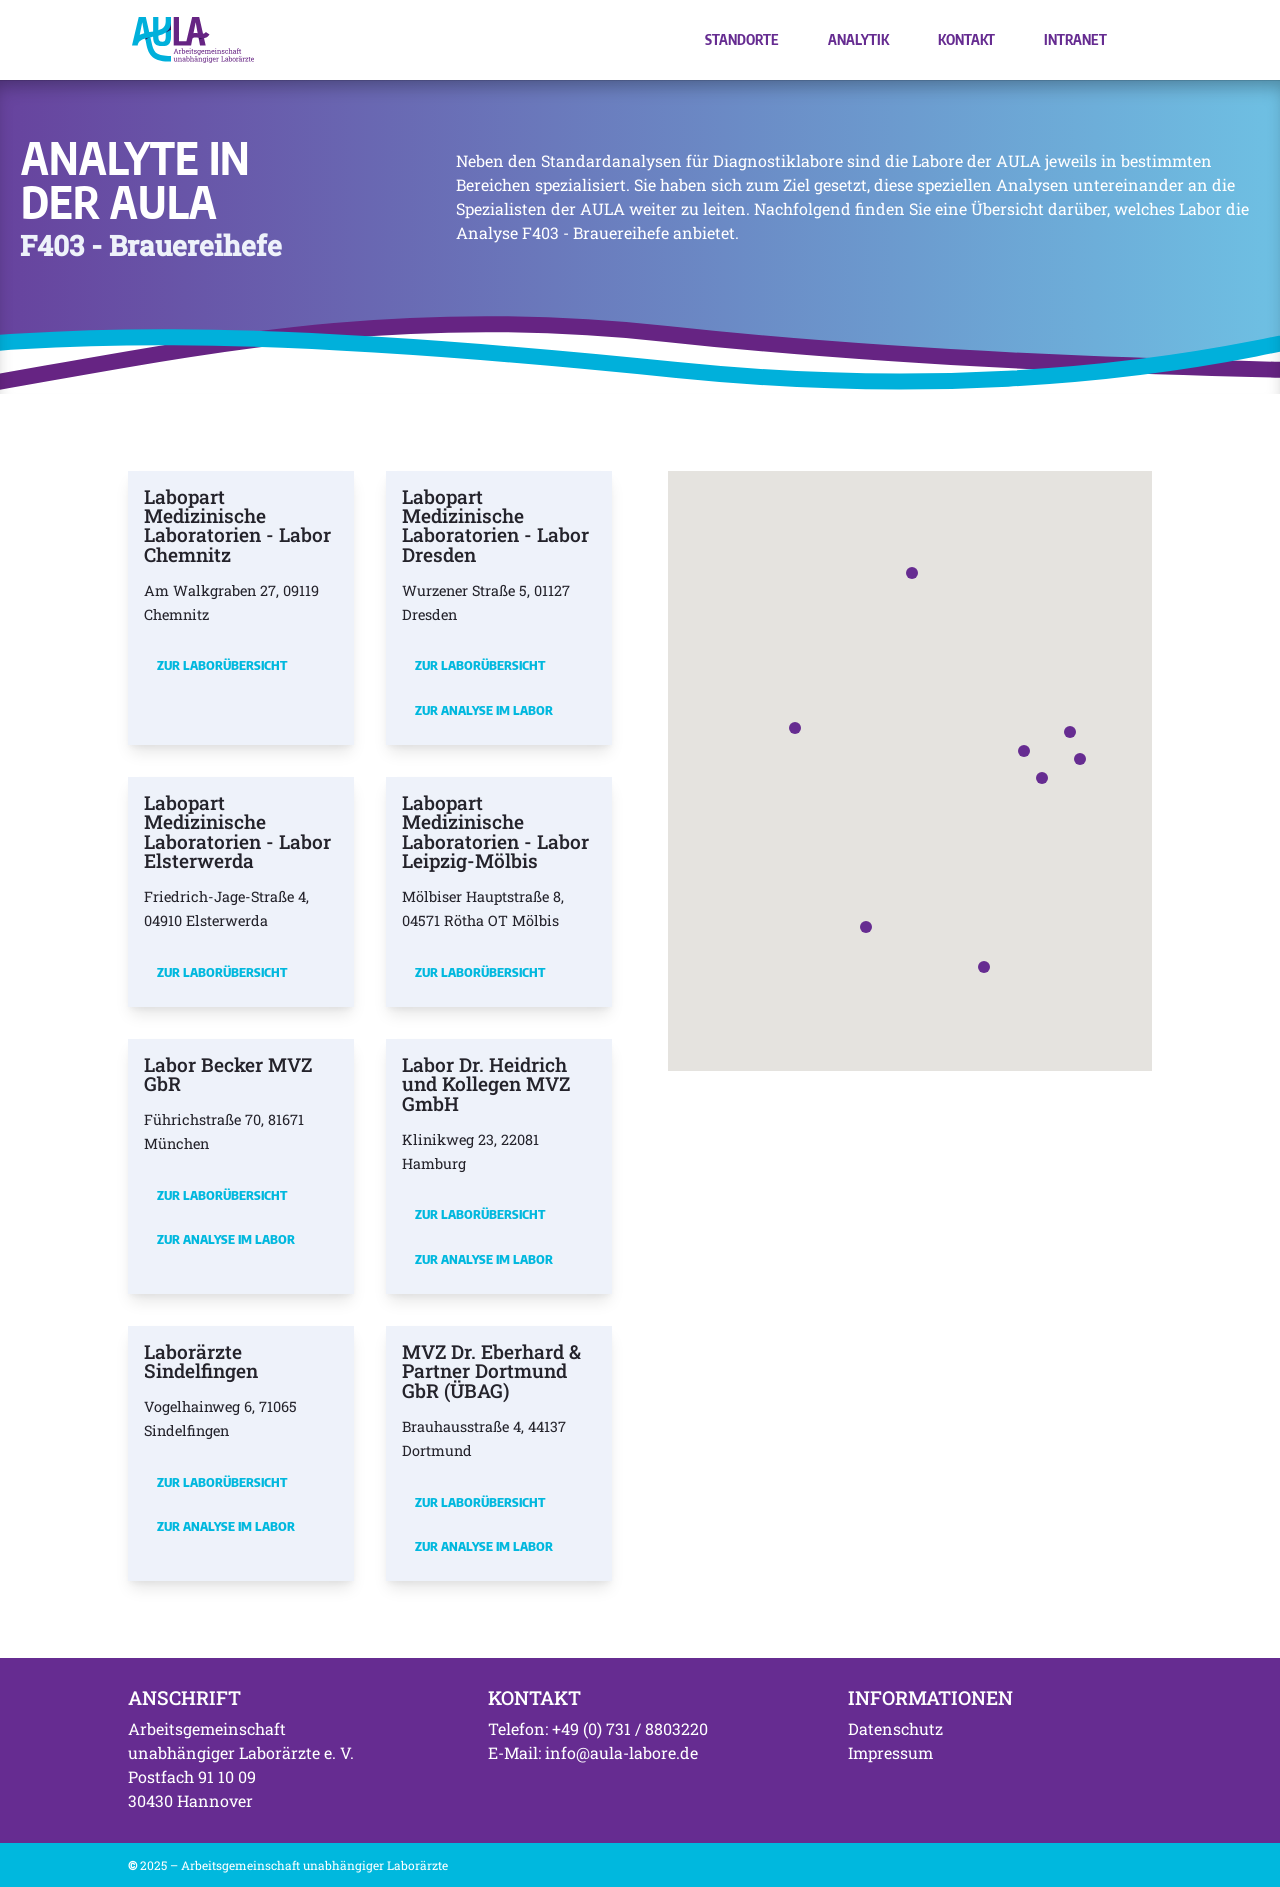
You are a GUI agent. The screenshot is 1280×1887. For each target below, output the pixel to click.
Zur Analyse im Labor (484, 710)
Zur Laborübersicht (222, 665)
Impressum (890, 1752)
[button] (1024, 751)
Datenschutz (895, 1728)
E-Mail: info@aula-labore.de (593, 1752)
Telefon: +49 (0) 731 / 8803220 (598, 1728)
